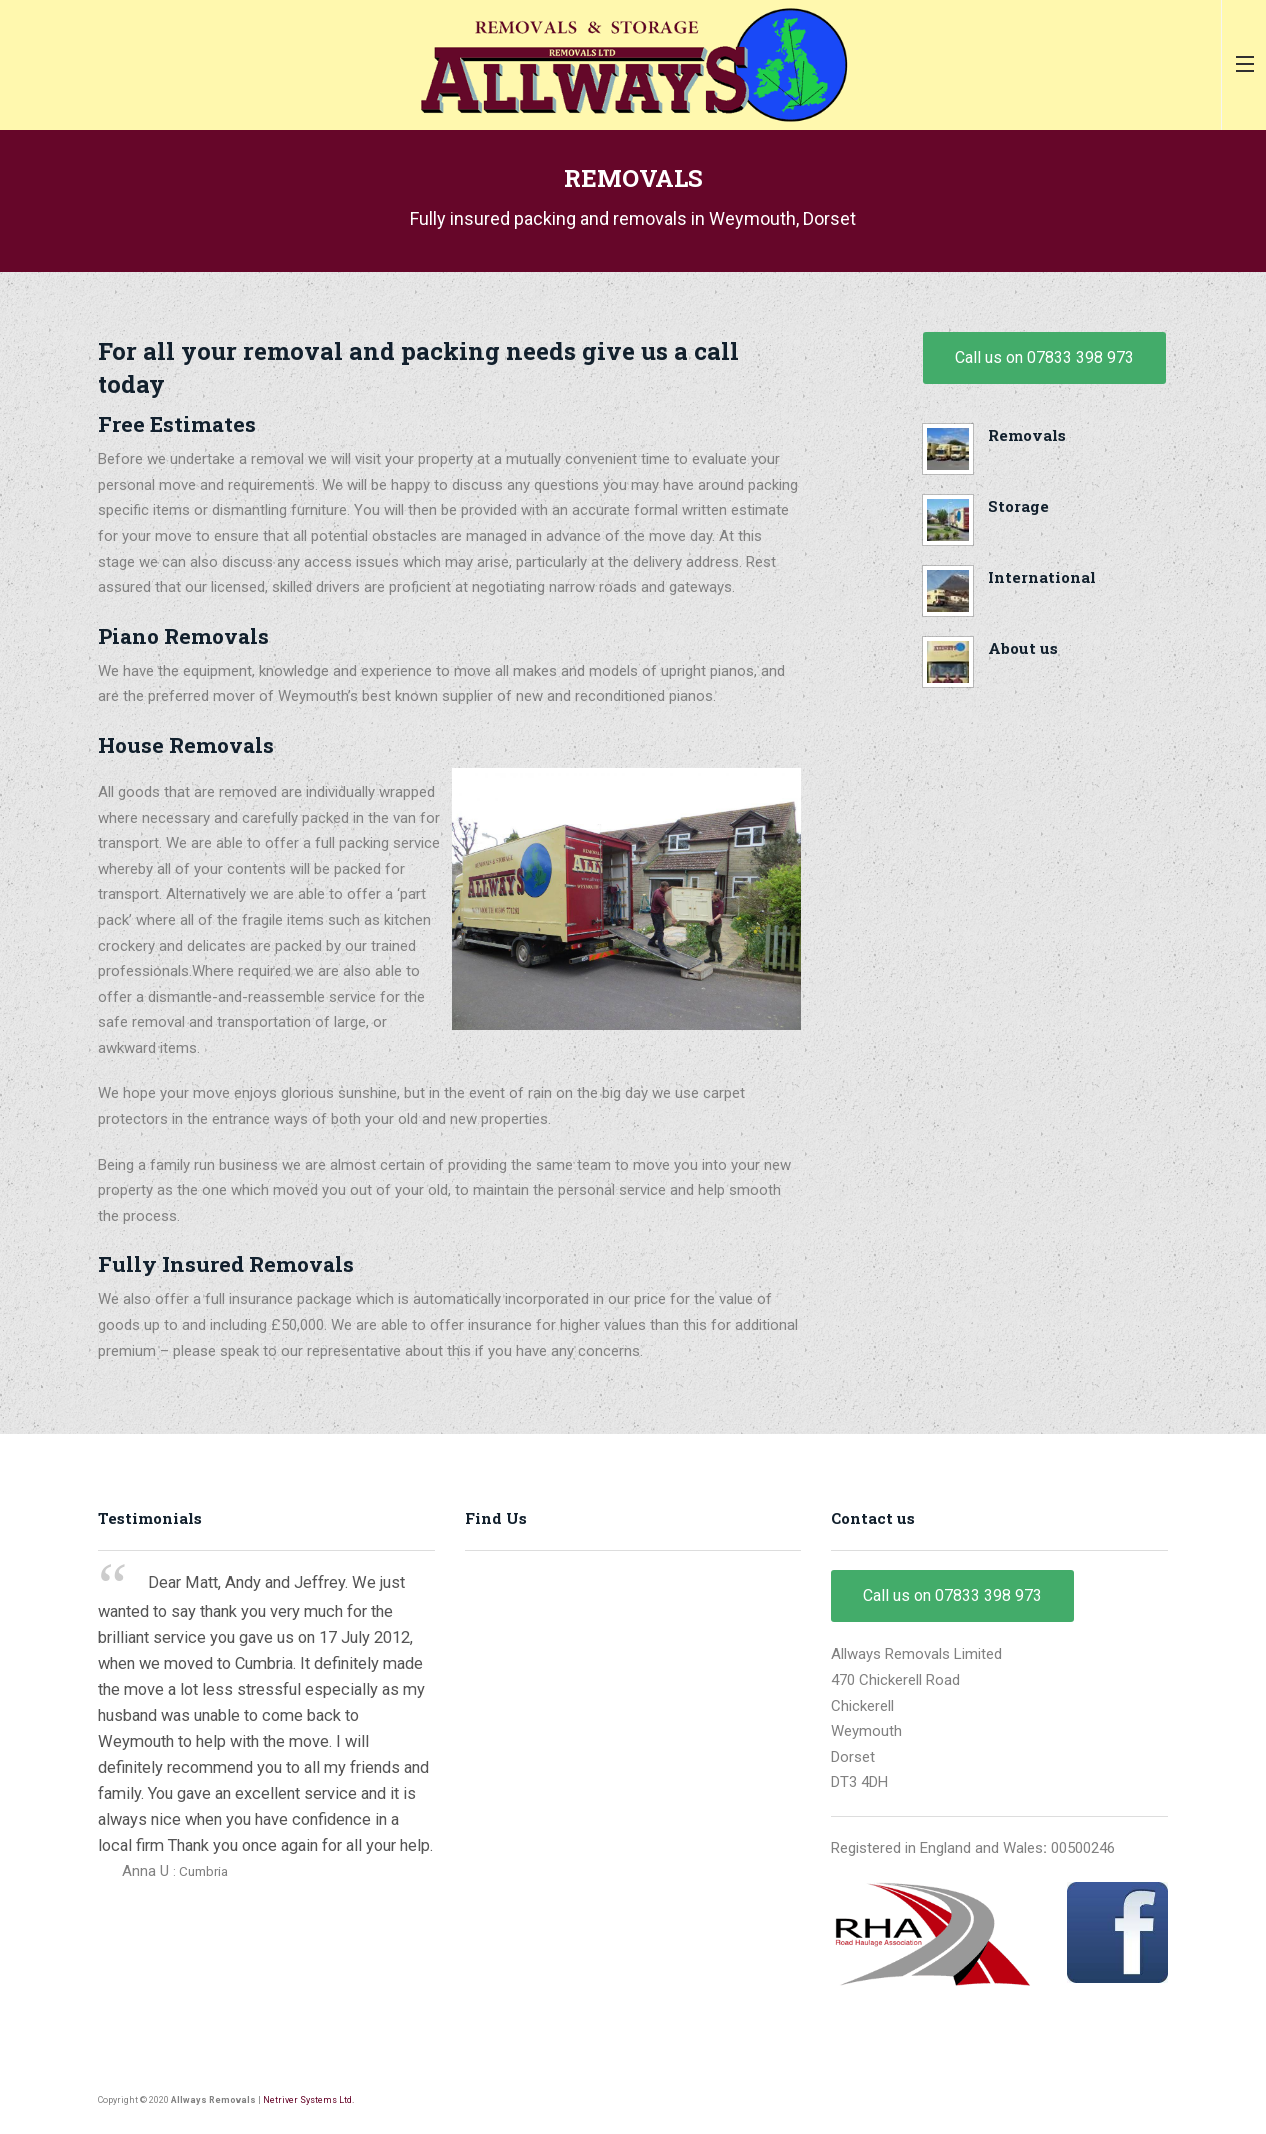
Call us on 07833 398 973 (1044, 357)
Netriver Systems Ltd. (308, 2100)
